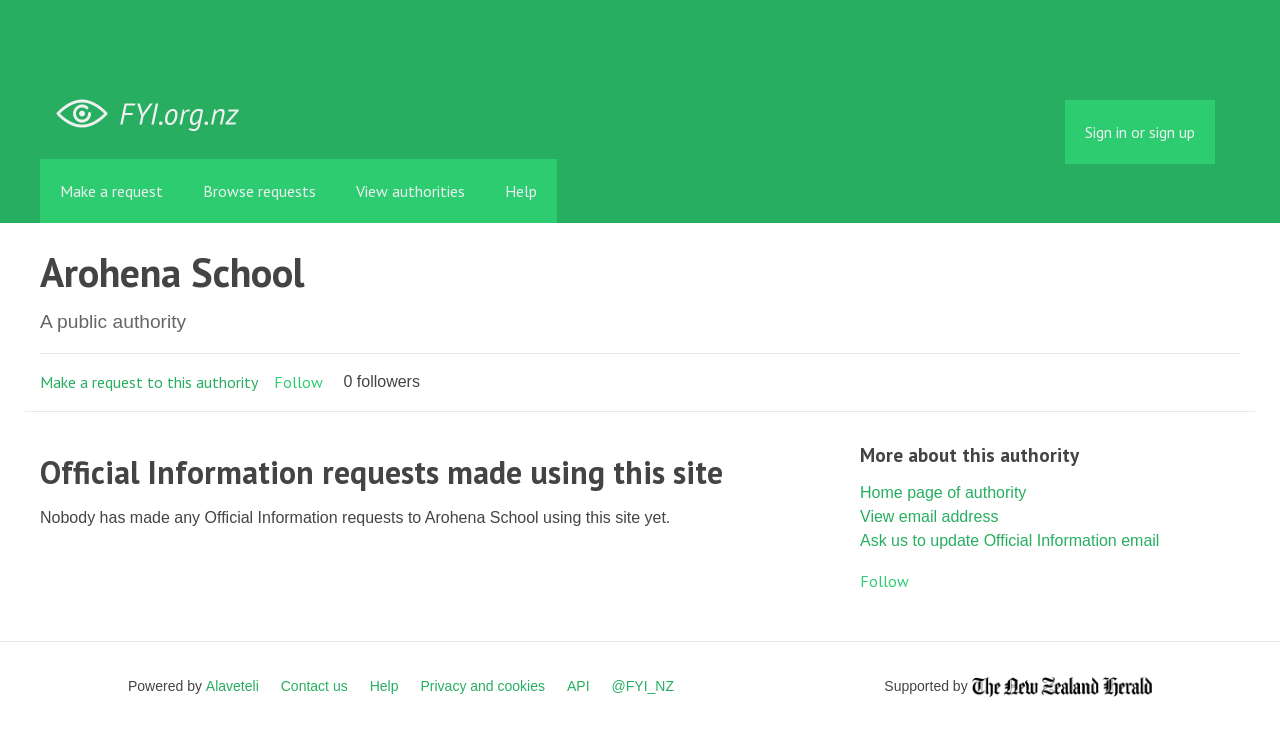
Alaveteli (232, 686)
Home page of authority (943, 492)
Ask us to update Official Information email (1009, 540)
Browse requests (259, 191)
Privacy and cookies (482, 686)
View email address (929, 516)
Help (521, 191)
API (578, 686)
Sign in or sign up (1140, 132)
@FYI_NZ (643, 686)
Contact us (314, 686)
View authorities (410, 191)
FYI (155, 114)
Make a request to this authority (149, 382)
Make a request (111, 191)
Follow (298, 382)
